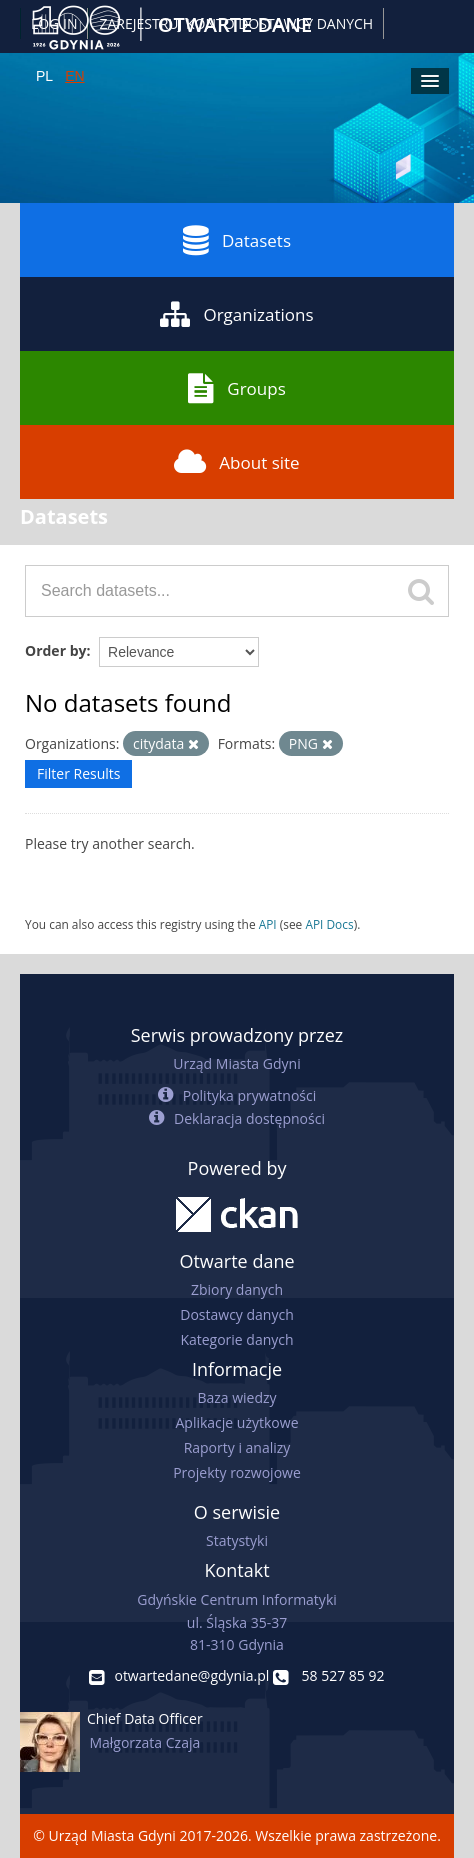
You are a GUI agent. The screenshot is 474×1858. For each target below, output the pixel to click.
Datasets (237, 240)
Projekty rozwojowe (237, 1472)
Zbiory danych (237, 1289)
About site (236, 462)
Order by (55, 650)
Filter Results (78, 773)
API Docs (329, 924)
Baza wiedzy (236, 1397)
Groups (236, 388)
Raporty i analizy (237, 1447)
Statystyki (237, 1540)
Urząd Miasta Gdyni (236, 1063)
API (268, 924)
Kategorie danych (236, 1339)
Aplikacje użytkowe (237, 1422)
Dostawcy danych (236, 1314)
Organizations (236, 314)
